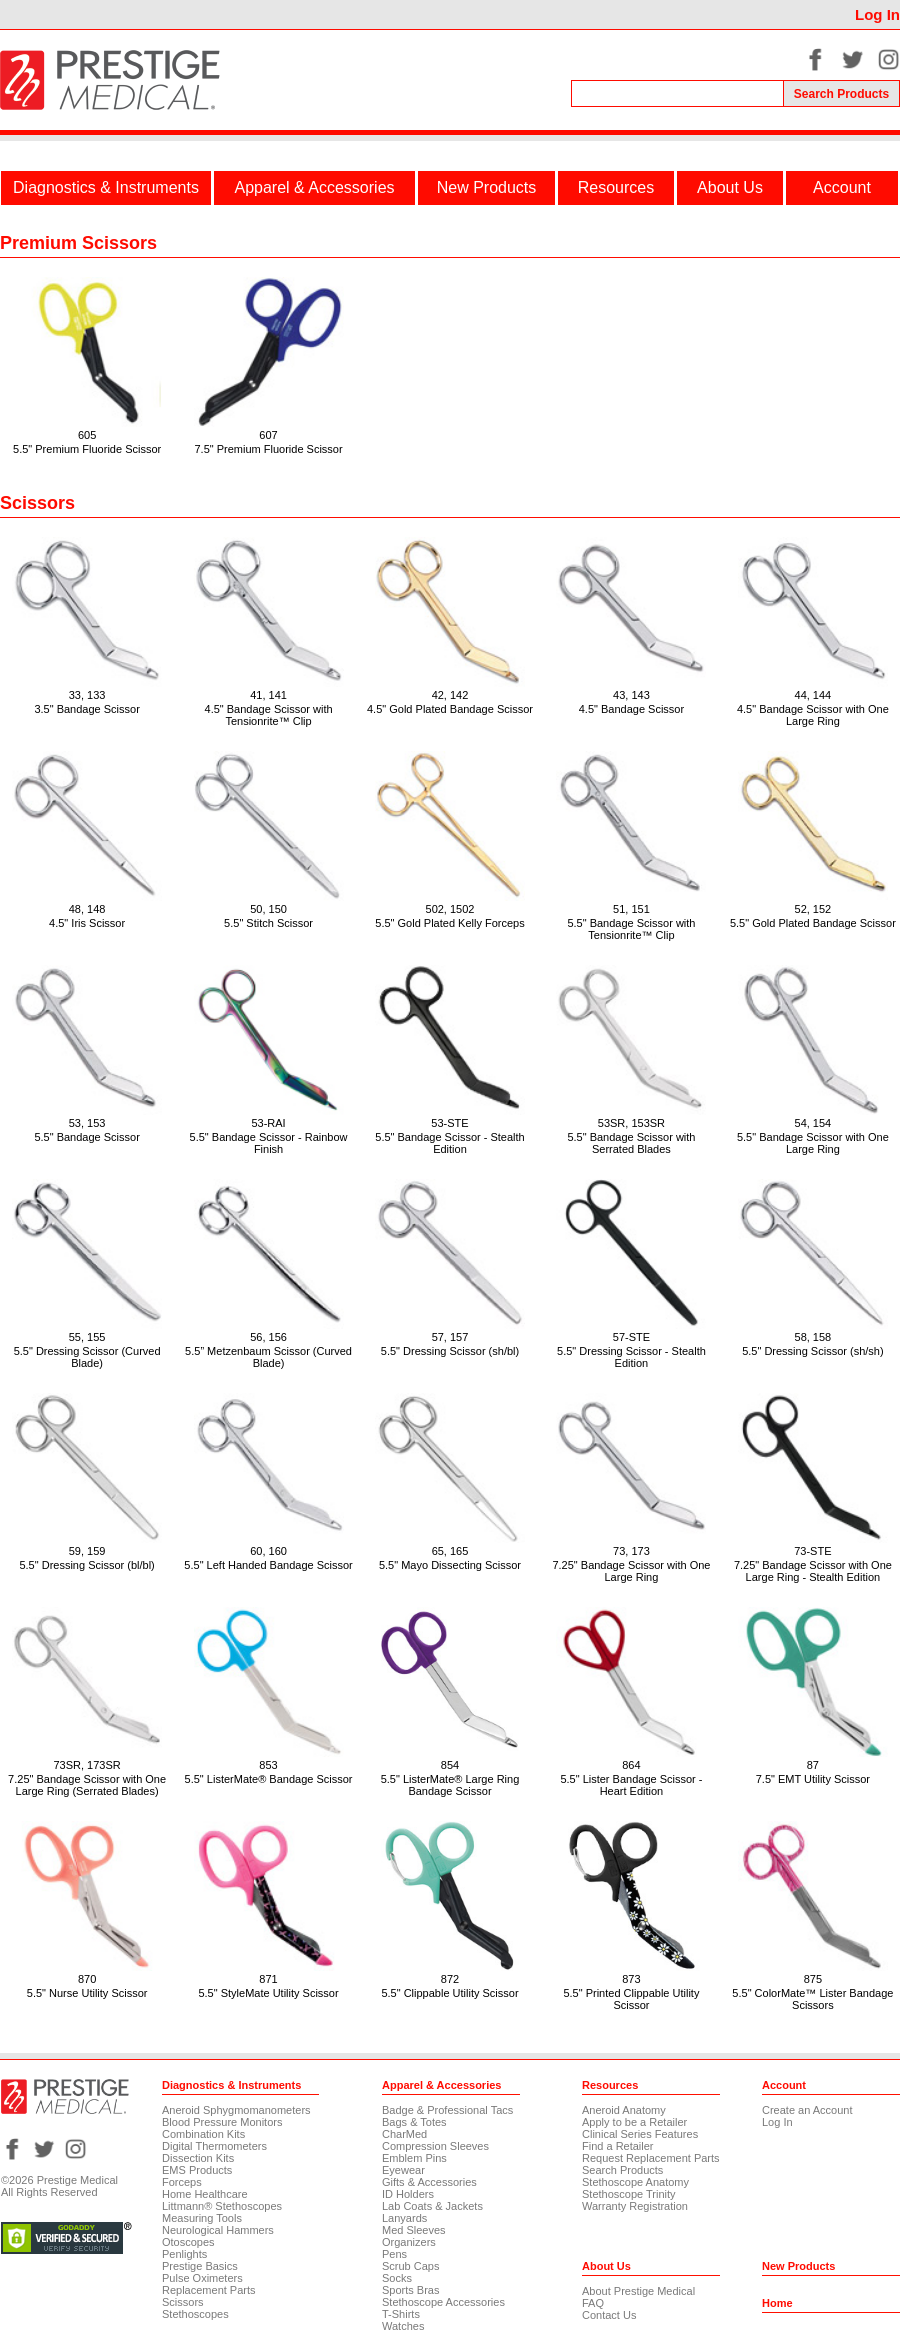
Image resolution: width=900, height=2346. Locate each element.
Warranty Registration (635, 2206)
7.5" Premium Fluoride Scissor (268, 449)
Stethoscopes (195, 2314)
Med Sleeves (414, 2230)
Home (777, 2303)
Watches (403, 2326)
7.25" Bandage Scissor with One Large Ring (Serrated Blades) (87, 1785)
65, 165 (450, 1551)
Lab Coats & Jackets (432, 2206)
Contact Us (609, 2315)
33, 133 (87, 695)
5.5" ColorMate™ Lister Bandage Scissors (812, 1999)
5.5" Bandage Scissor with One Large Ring (813, 1143)
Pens (394, 2254)
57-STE (631, 1337)
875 (813, 1979)
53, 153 (87, 1123)
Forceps (182, 2182)
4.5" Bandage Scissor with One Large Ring (813, 715)
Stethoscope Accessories (443, 2302)
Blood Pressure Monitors (222, 2122)
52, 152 (813, 909)
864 (631, 1765)
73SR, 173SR (86, 1765)
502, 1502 (450, 909)
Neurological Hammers (218, 2230)
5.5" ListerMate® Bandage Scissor (269, 1779)
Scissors (183, 2302)
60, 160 (268, 1551)
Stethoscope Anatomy (635, 2182)
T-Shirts (401, 2314)
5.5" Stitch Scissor (268, 923)
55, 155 (87, 1337)
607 (268, 435)
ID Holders (408, 2194)
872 (450, 1979)
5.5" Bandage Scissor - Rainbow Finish (269, 1143)
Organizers (409, 2242)
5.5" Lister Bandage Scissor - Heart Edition (631, 1785)
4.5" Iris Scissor (87, 923)
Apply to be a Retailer (634, 2122)
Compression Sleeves (435, 2146)
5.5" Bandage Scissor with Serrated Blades (631, 1143)
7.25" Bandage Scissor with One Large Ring (631, 1571)
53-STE (449, 1123)
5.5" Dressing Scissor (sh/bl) (450, 1351)
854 (450, 1765)
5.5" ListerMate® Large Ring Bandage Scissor (450, 1785)
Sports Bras (410, 2290)
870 (87, 1979)
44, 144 (813, 695)
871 (268, 1979)
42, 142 (450, 695)
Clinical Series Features (640, 2134)
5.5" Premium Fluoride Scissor (87, 449)
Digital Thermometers (214, 2146)
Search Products (622, 2170)
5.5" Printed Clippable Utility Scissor (631, 1999)
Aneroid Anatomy (624, 2110)
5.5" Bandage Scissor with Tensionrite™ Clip (631, 929)
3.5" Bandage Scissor (86, 709)
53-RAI (268, 1123)
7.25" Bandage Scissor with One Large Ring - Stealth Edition (813, 1571)
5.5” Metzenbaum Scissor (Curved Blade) (268, 1357)
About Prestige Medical (638, 2291)
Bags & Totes (414, 2122)
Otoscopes (188, 2242)
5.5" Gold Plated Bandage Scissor (813, 923)
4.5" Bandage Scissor (631, 709)
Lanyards (404, 2218)
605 (87, 435)
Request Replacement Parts (651, 2158)
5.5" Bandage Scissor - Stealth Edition (449, 1143)
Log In (877, 14)
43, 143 (631, 695)
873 (631, 1979)
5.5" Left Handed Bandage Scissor (268, 1565)
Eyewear (403, 2170)
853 (268, 1765)
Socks (397, 2278)
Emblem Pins (414, 2158)
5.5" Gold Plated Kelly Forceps (449, 923)
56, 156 (268, 1337)
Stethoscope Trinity (629, 2194)
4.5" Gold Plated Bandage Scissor (450, 709)
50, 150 (268, 909)
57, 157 (450, 1337)
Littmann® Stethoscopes (222, 2206)
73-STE (812, 1551)
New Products (487, 187)
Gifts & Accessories (429, 2182)
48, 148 (87, 909)
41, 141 (268, 695)
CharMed (404, 2134)
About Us (730, 187)
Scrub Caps (410, 2266)
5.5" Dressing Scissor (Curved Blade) (87, 1357)
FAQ (593, 2303)
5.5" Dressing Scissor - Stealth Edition (631, 1357)
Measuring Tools (202, 2218)
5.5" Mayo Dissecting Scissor (450, 1565)
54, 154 (813, 1123)
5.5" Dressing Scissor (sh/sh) (812, 1351)
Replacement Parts (209, 2290)
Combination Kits (203, 2134)
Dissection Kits (198, 2158)
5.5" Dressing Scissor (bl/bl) (86, 1565)
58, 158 (813, 1337)
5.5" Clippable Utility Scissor (449, 1993)
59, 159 (87, 1551)
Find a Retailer (618, 2146)
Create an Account (807, 2110)
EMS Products (197, 2170)
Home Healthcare (205, 2194)
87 (813, 1765)
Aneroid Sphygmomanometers (236, 2110)
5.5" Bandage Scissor (86, 1137)
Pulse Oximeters (202, 2278)
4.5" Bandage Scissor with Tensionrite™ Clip (269, 715)
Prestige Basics (200, 2266)
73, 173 (631, 1551)
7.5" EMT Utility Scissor (813, 1779)
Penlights (184, 2254)
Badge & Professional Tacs (447, 2110)
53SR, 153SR (631, 1123)
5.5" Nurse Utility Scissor (87, 1993)
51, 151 (631, 909)
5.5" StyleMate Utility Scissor (268, 1993)
